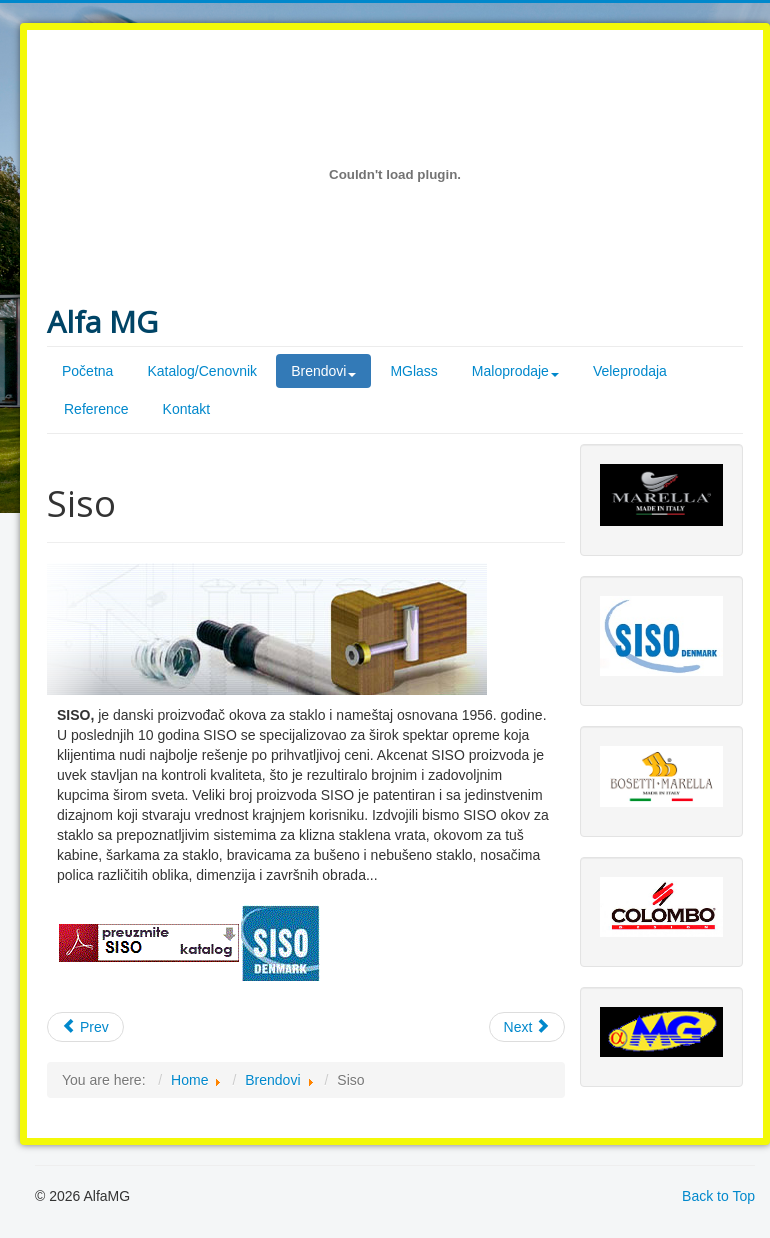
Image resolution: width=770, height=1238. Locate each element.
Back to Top (718, 1196)
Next (527, 1027)
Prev (85, 1027)
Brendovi (272, 1080)
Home (189, 1080)
